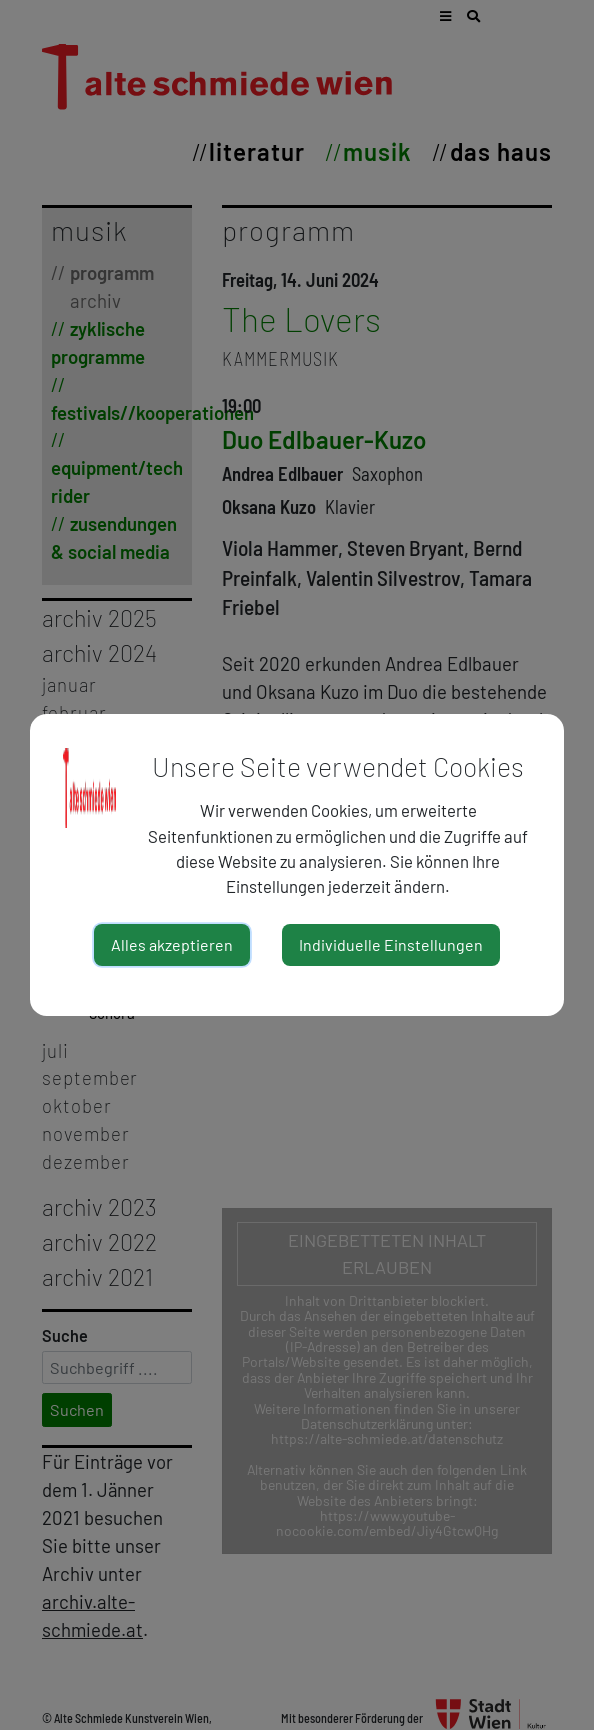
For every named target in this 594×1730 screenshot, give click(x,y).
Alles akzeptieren (172, 944)
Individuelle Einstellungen (391, 944)
